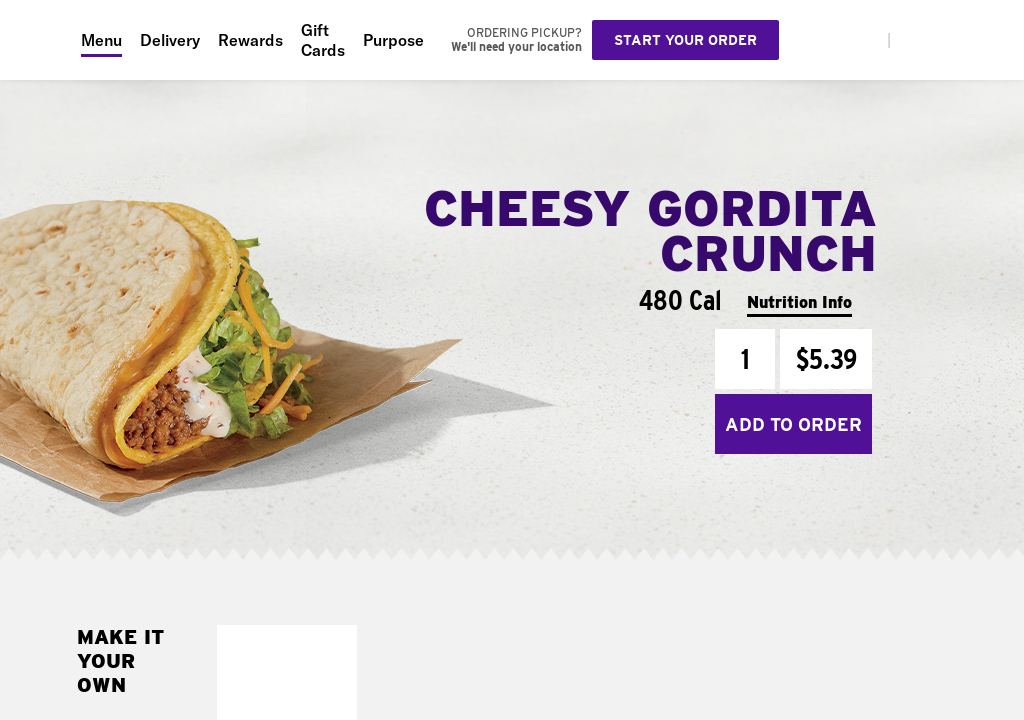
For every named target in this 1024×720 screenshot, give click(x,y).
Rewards (250, 40)
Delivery (170, 40)
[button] (336, 645)
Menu (101, 40)
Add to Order (793, 424)
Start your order (685, 40)
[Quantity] (745, 359)
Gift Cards (323, 40)
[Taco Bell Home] (41, 40)
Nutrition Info (799, 302)
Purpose (393, 40)
